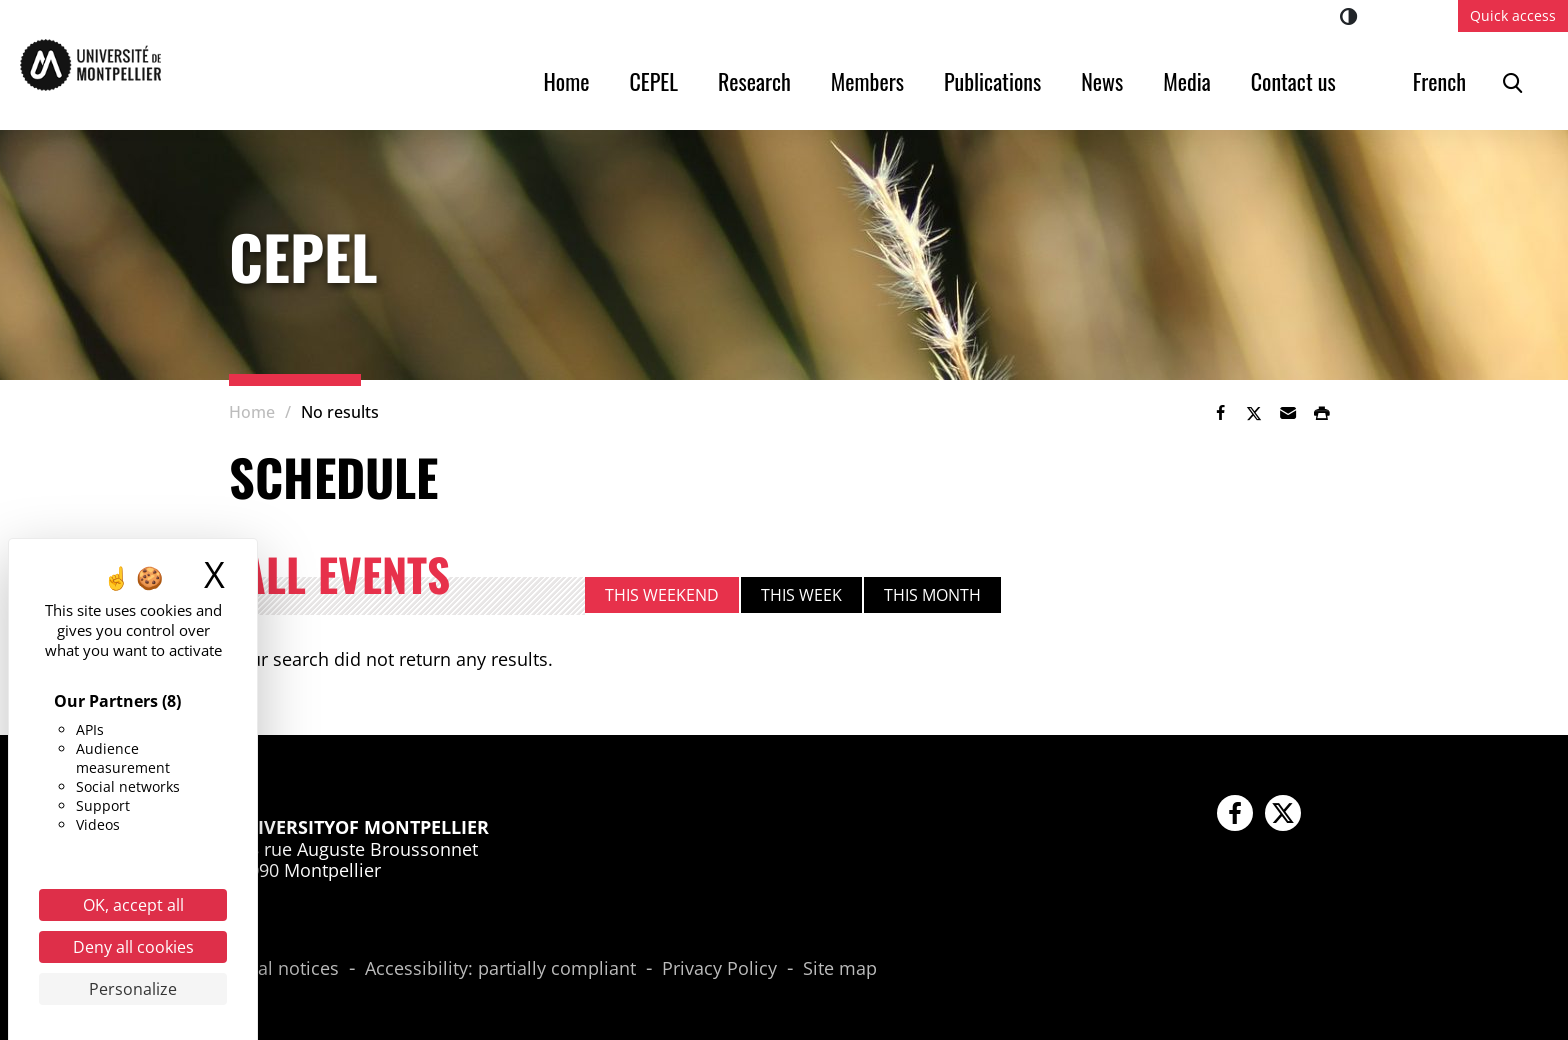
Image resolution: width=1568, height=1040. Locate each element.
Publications (992, 81)
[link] (1220, 413)
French (1439, 81)
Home (567, 81)
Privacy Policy (719, 969)
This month (932, 595)
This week (801, 595)
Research (754, 81)
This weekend (662, 595)
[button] (1288, 413)
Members (867, 81)
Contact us (1293, 81)
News (1102, 81)
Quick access (1513, 15)
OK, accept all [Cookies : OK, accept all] (133, 905)
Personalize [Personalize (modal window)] (133, 989)
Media (1187, 81)
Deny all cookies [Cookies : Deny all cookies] (133, 947)
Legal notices (284, 969)
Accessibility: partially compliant (500, 969)
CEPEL (653, 81)
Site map (840, 969)
